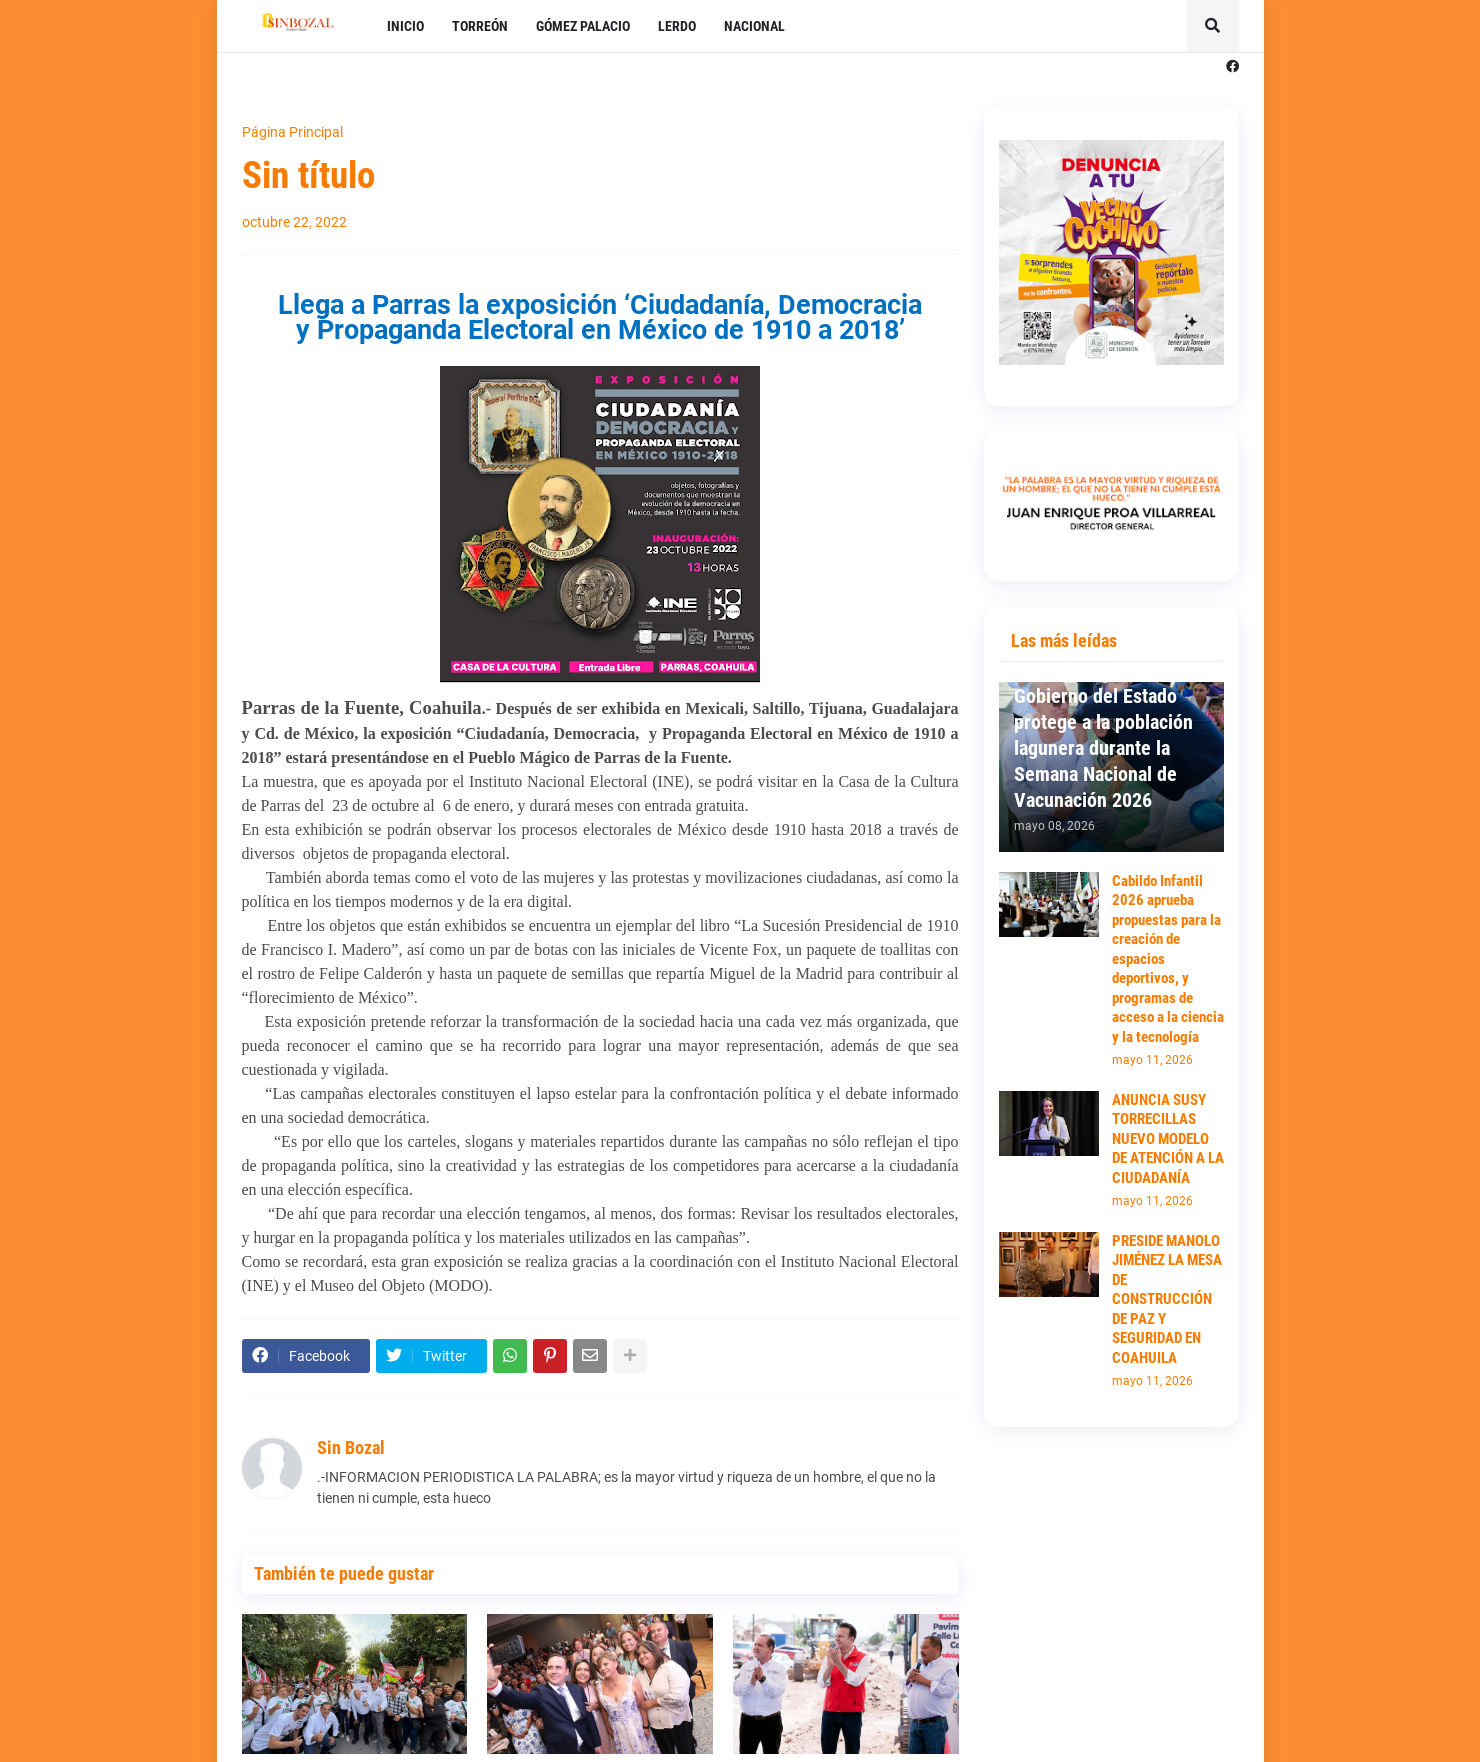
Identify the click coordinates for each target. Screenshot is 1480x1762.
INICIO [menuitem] (405, 26)
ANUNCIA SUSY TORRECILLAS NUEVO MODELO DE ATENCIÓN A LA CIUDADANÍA (1168, 1139)
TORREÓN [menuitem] (480, 26)
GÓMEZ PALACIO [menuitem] (583, 26)
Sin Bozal (351, 1447)
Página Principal (292, 132)
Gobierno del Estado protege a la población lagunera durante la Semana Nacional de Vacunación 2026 (1103, 748)
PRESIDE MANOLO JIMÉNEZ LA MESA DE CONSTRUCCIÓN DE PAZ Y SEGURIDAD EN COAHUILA (1167, 1299)
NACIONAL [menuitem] (754, 26)
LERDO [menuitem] (677, 26)
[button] (1213, 26)
